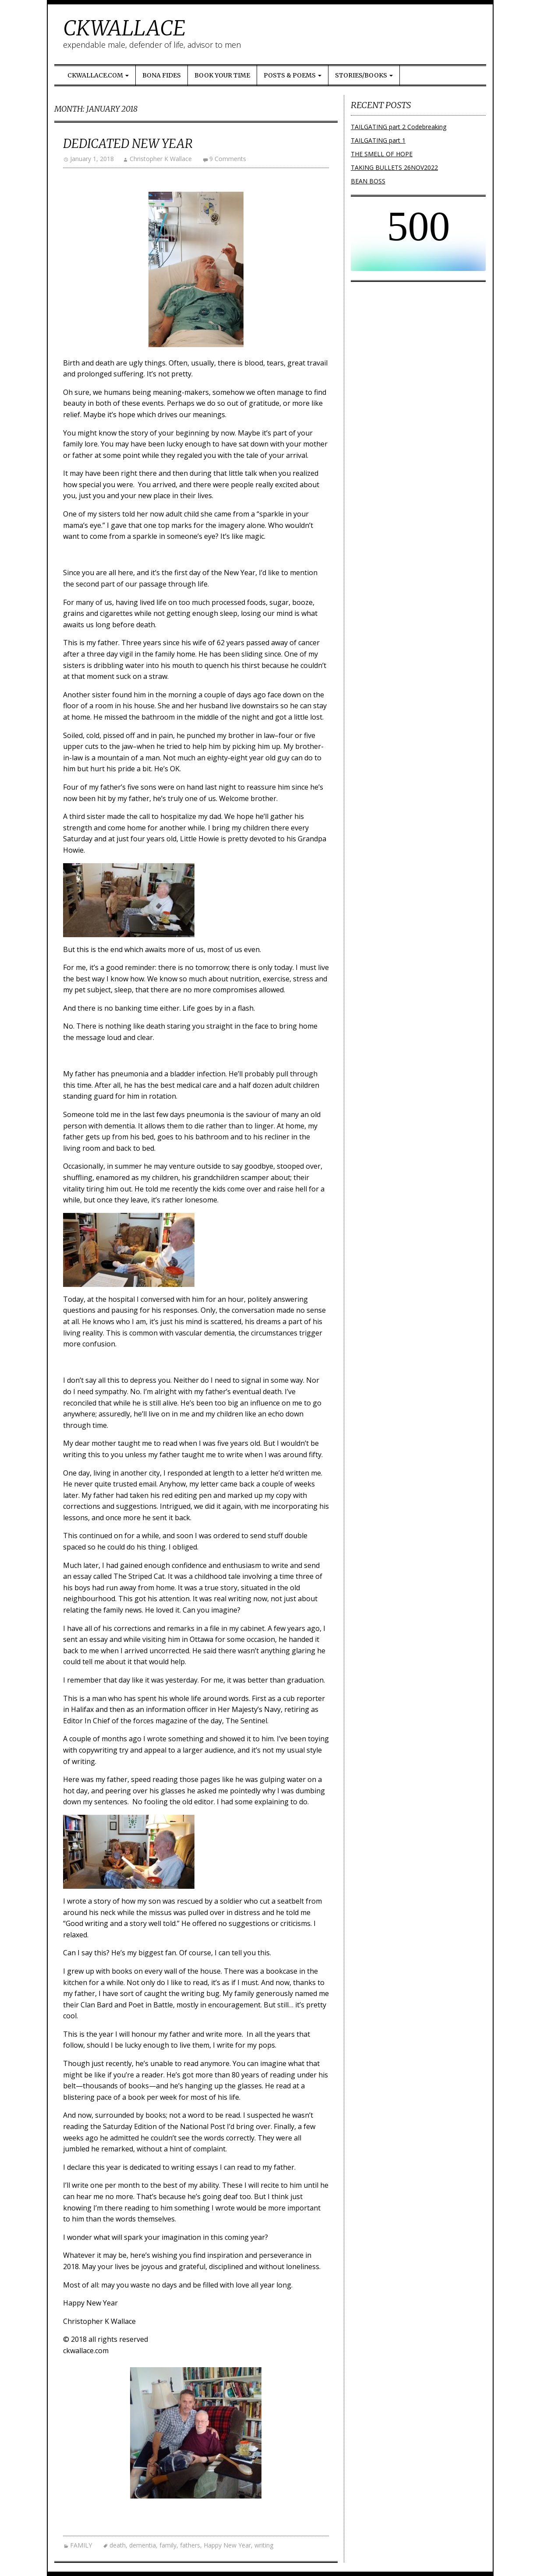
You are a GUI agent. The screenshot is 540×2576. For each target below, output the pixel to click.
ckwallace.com (98, 75)
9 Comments (227, 159)
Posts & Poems (292, 75)
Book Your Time (222, 75)
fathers (190, 2545)
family (167, 2545)
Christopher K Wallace (161, 159)
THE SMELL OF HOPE (382, 154)
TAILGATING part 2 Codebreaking (398, 127)
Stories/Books (364, 75)
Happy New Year (227, 2545)
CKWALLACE (124, 28)
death (117, 2545)
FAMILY (81, 2545)
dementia (142, 2545)
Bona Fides (161, 75)
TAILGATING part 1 (378, 140)
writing (263, 2545)
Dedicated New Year (128, 143)
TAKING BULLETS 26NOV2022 (394, 167)
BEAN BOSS (368, 181)
